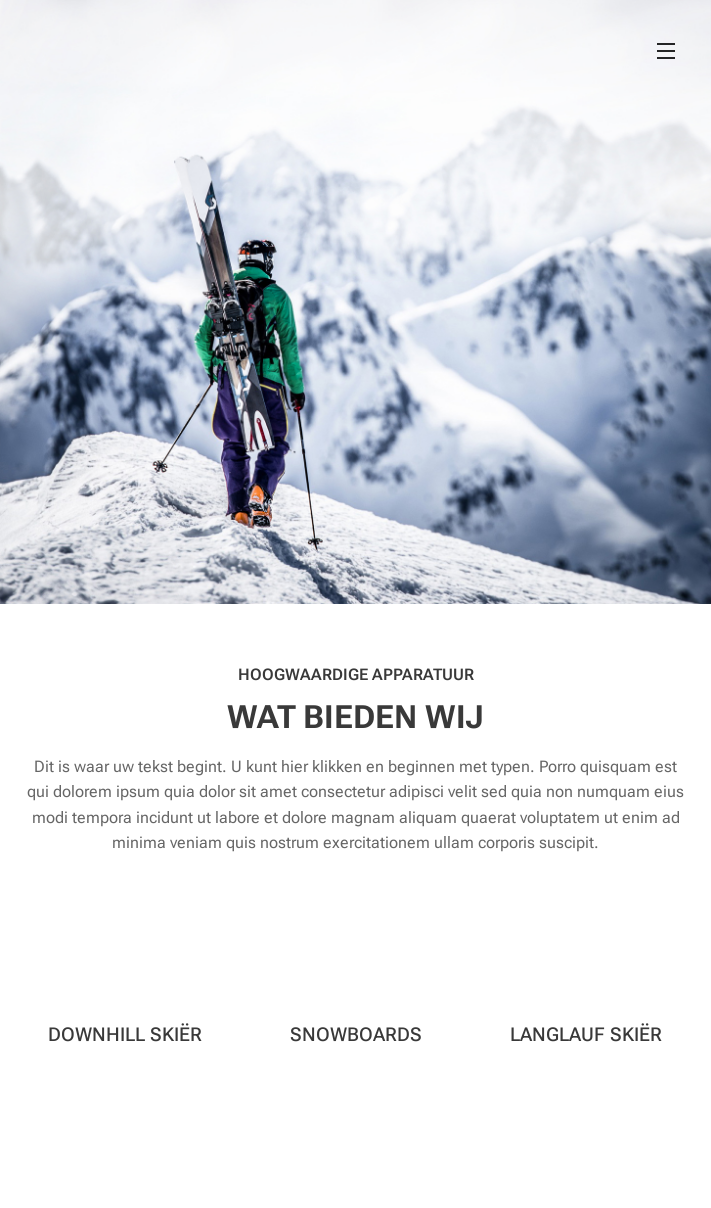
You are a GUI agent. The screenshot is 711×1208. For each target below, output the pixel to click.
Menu (666, 51)
